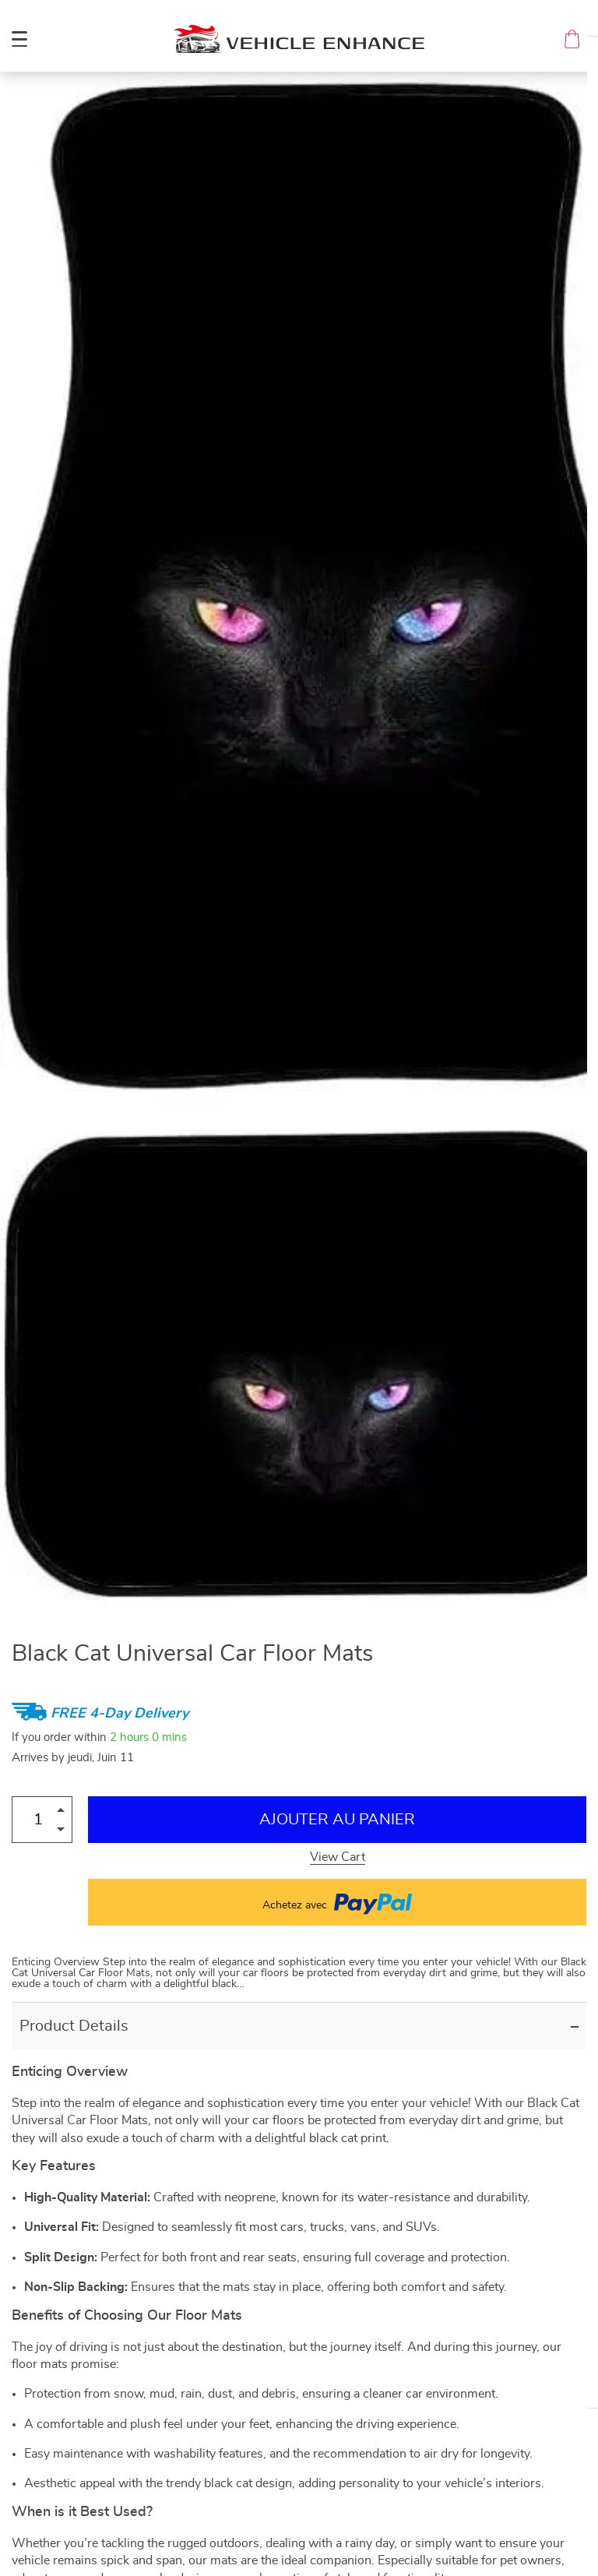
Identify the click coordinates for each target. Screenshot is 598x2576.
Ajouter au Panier (337, 1819)
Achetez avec (337, 1902)
